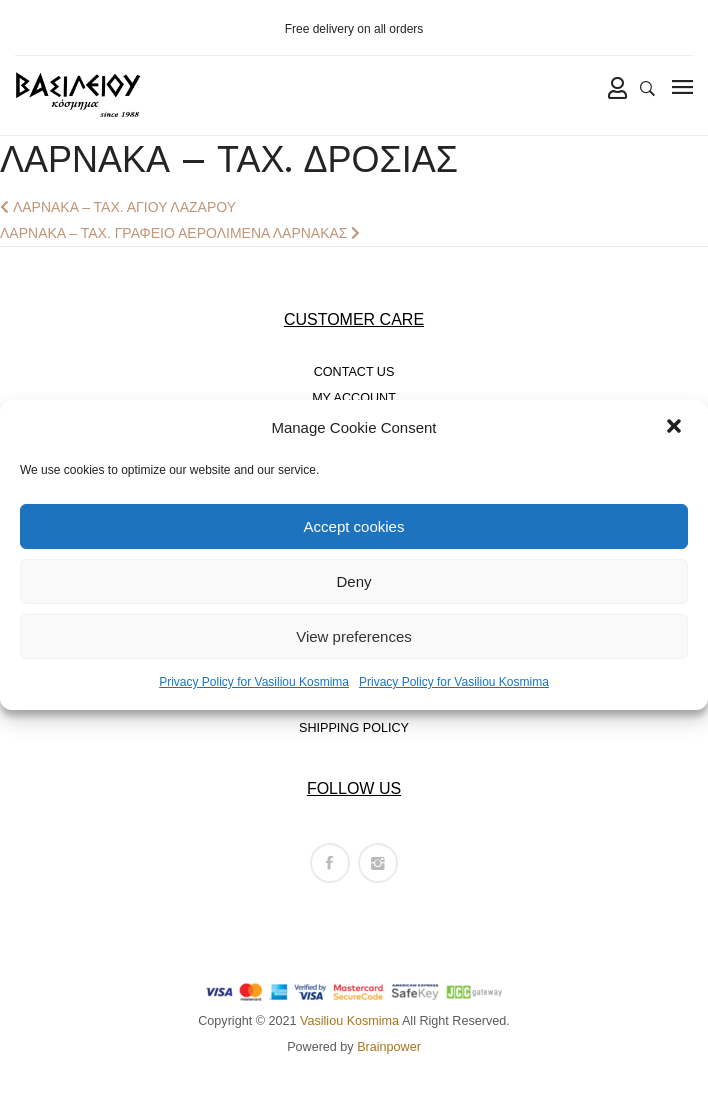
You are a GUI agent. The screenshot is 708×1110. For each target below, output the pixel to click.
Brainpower (389, 1047)
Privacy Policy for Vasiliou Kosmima (254, 682)
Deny (353, 581)
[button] (676, 428)
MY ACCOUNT (354, 398)
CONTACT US (354, 372)
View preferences (354, 636)
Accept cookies (354, 526)
